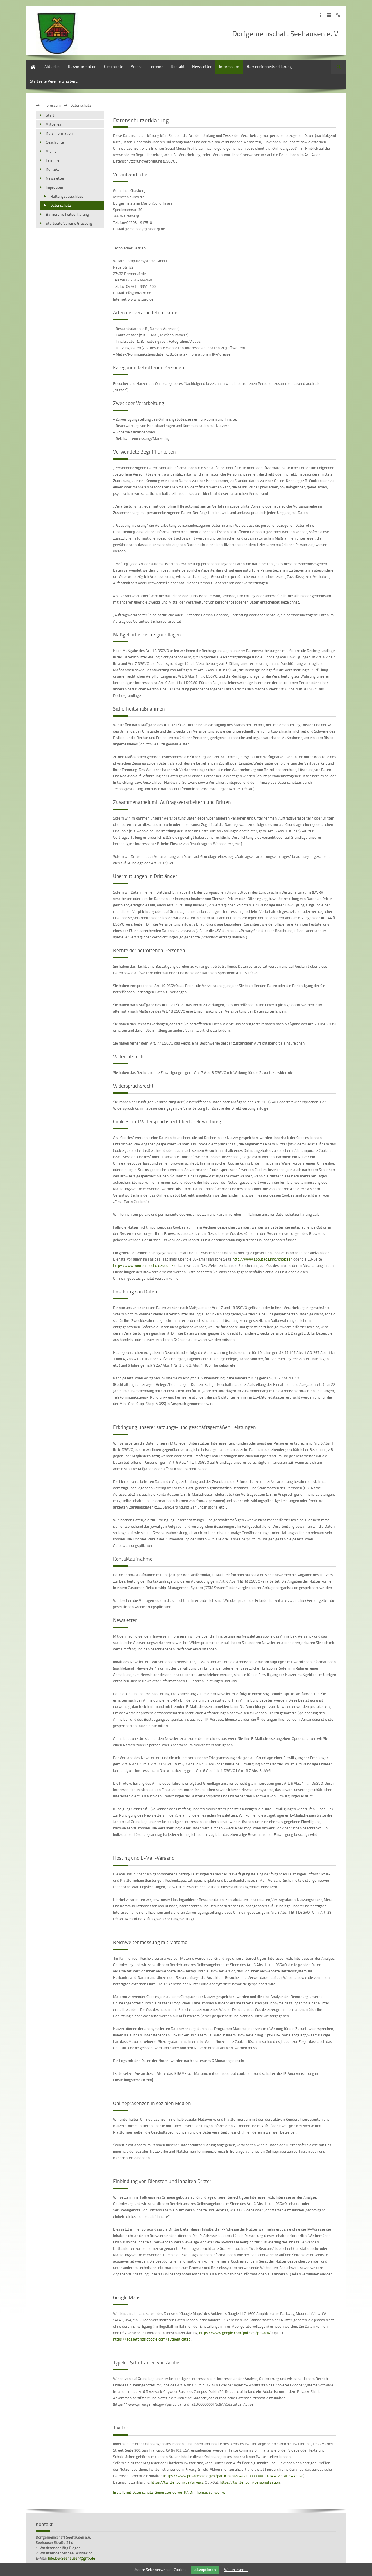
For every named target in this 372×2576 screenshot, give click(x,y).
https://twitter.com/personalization (250, 2482)
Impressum (229, 66)
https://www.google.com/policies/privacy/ (235, 2332)
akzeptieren (205, 2570)
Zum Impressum (320, 15)
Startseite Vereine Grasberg (54, 81)
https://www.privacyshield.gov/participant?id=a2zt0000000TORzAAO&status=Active (233, 2475)
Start (30, 62)
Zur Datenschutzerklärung (329, 15)
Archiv (136, 66)
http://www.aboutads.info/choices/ (262, 1259)
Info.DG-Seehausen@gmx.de (71, 2558)
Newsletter (202, 66)
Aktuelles (52, 66)
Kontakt (178, 66)
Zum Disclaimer (337, 15)
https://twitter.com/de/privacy (177, 2482)
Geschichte (113, 66)
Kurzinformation (82, 66)
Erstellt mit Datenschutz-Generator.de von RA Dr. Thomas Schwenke (169, 2492)
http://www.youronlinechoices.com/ (143, 1265)
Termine (156, 66)
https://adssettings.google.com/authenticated (152, 2339)
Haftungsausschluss (66, 196)
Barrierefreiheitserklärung (269, 66)
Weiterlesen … (236, 2569)
